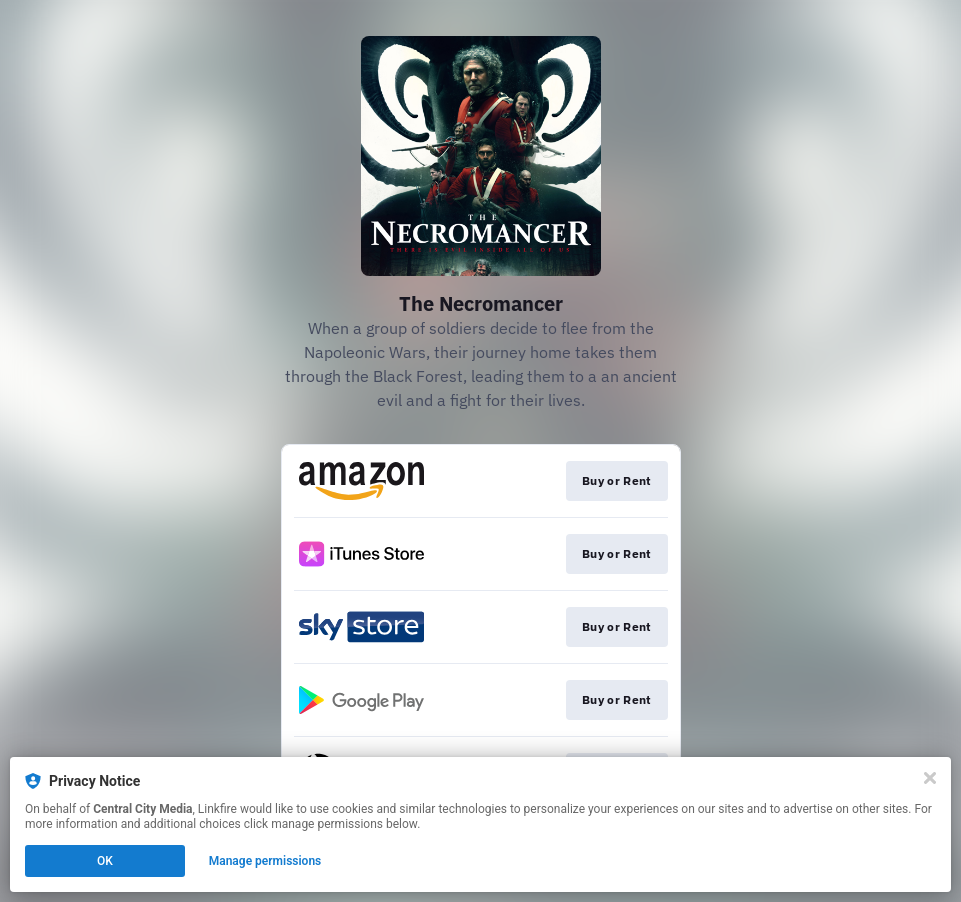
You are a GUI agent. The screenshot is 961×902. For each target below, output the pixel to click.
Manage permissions (265, 861)
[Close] (930, 778)
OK (105, 861)
